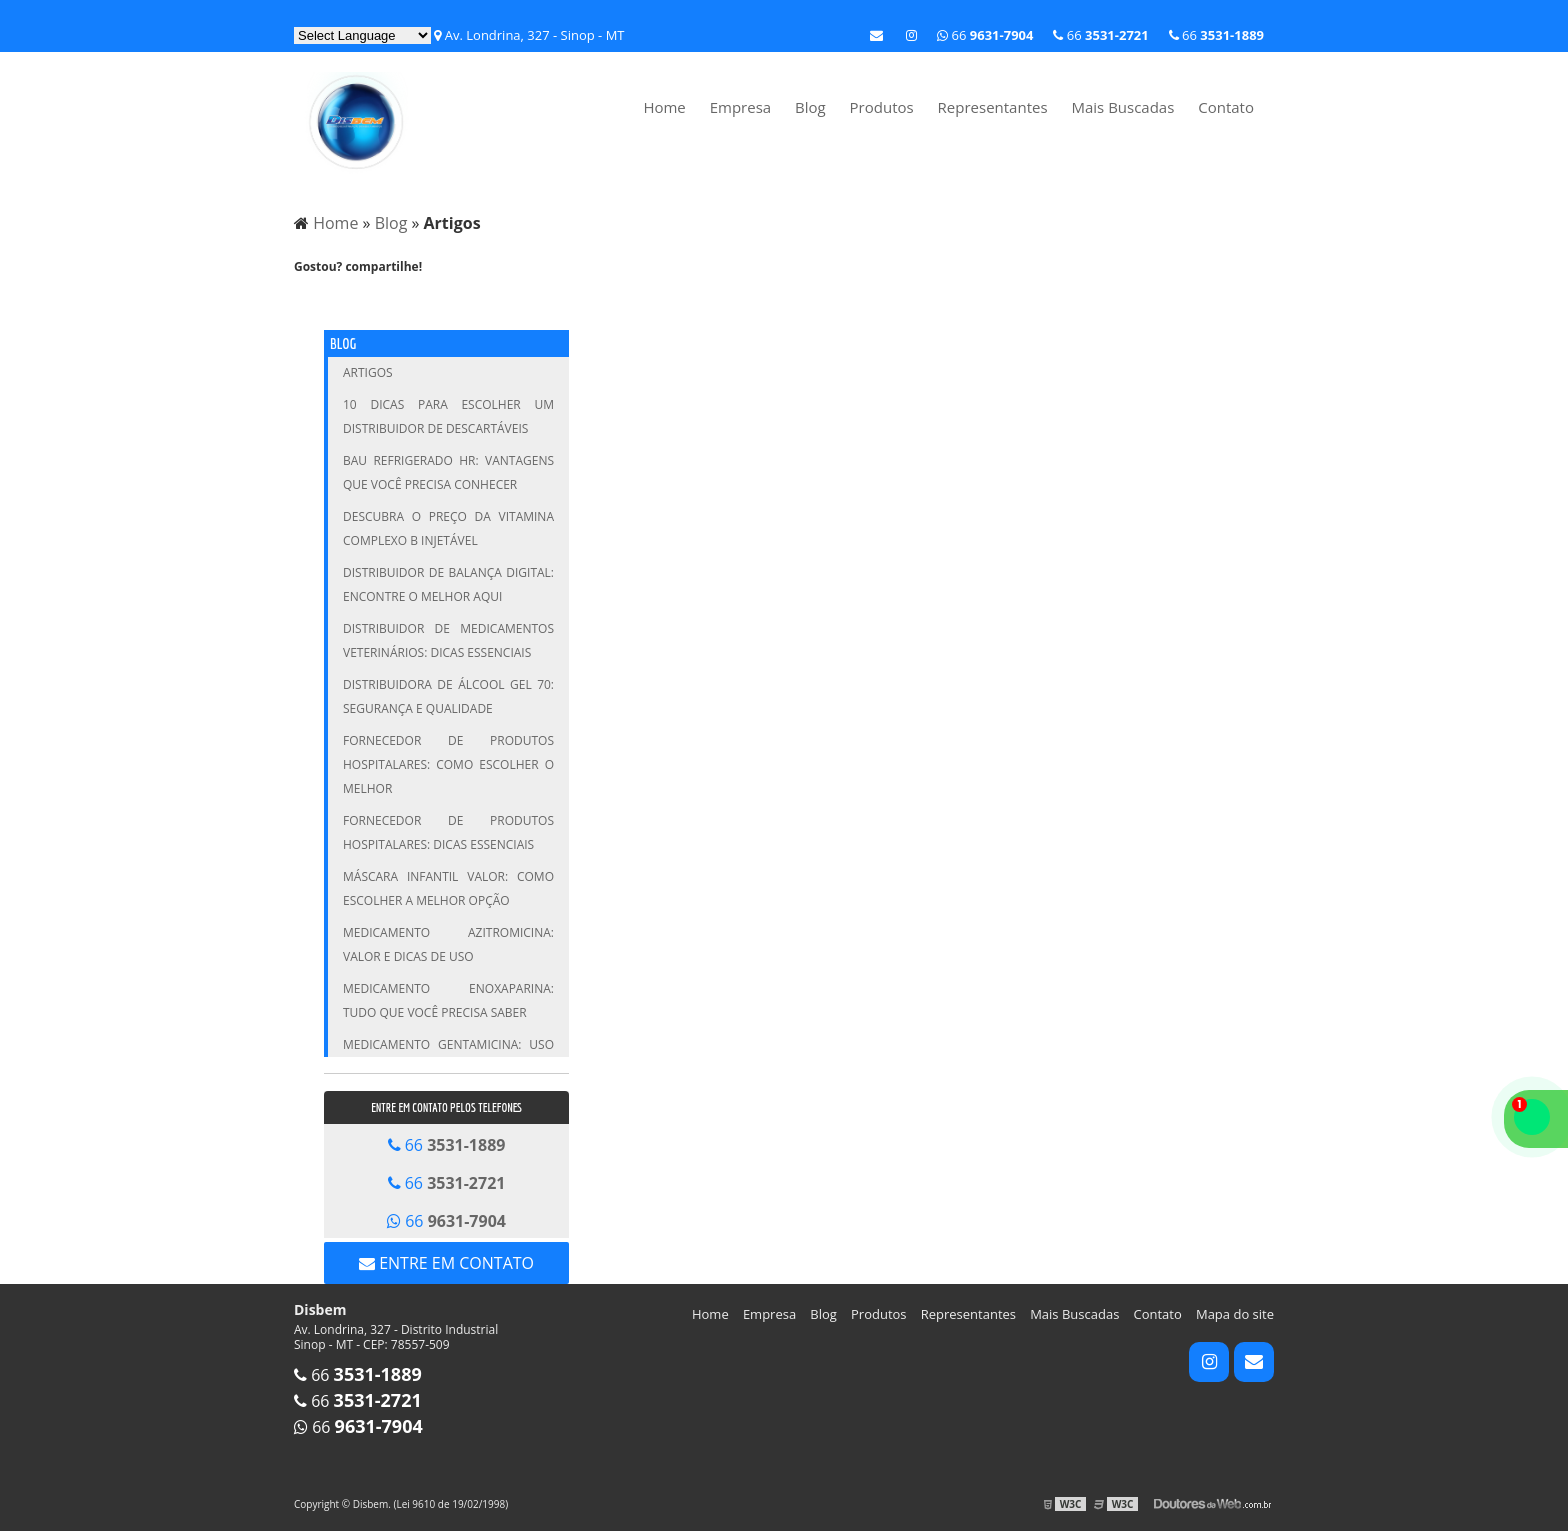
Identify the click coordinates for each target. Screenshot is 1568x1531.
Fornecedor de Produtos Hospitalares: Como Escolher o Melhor (448, 764)
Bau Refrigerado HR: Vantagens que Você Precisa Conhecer (448, 472)
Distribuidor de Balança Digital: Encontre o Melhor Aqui (448, 584)
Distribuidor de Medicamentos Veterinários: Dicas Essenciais (448, 640)
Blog (810, 107)
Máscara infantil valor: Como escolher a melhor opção (448, 888)
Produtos (882, 107)
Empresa (740, 107)
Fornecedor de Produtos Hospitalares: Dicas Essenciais (448, 832)
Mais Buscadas (1122, 107)
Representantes (993, 107)
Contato (1226, 107)
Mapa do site (1235, 1314)
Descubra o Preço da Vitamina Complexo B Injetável (448, 528)
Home (664, 107)
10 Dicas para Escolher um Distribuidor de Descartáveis (448, 416)
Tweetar (321, 300)
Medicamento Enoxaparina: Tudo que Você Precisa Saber (448, 1000)
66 (1216, 35)
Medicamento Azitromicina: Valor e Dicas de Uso (448, 944)
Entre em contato (446, 1263)
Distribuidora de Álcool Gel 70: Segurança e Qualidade (448, 696)
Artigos (368, 372)
